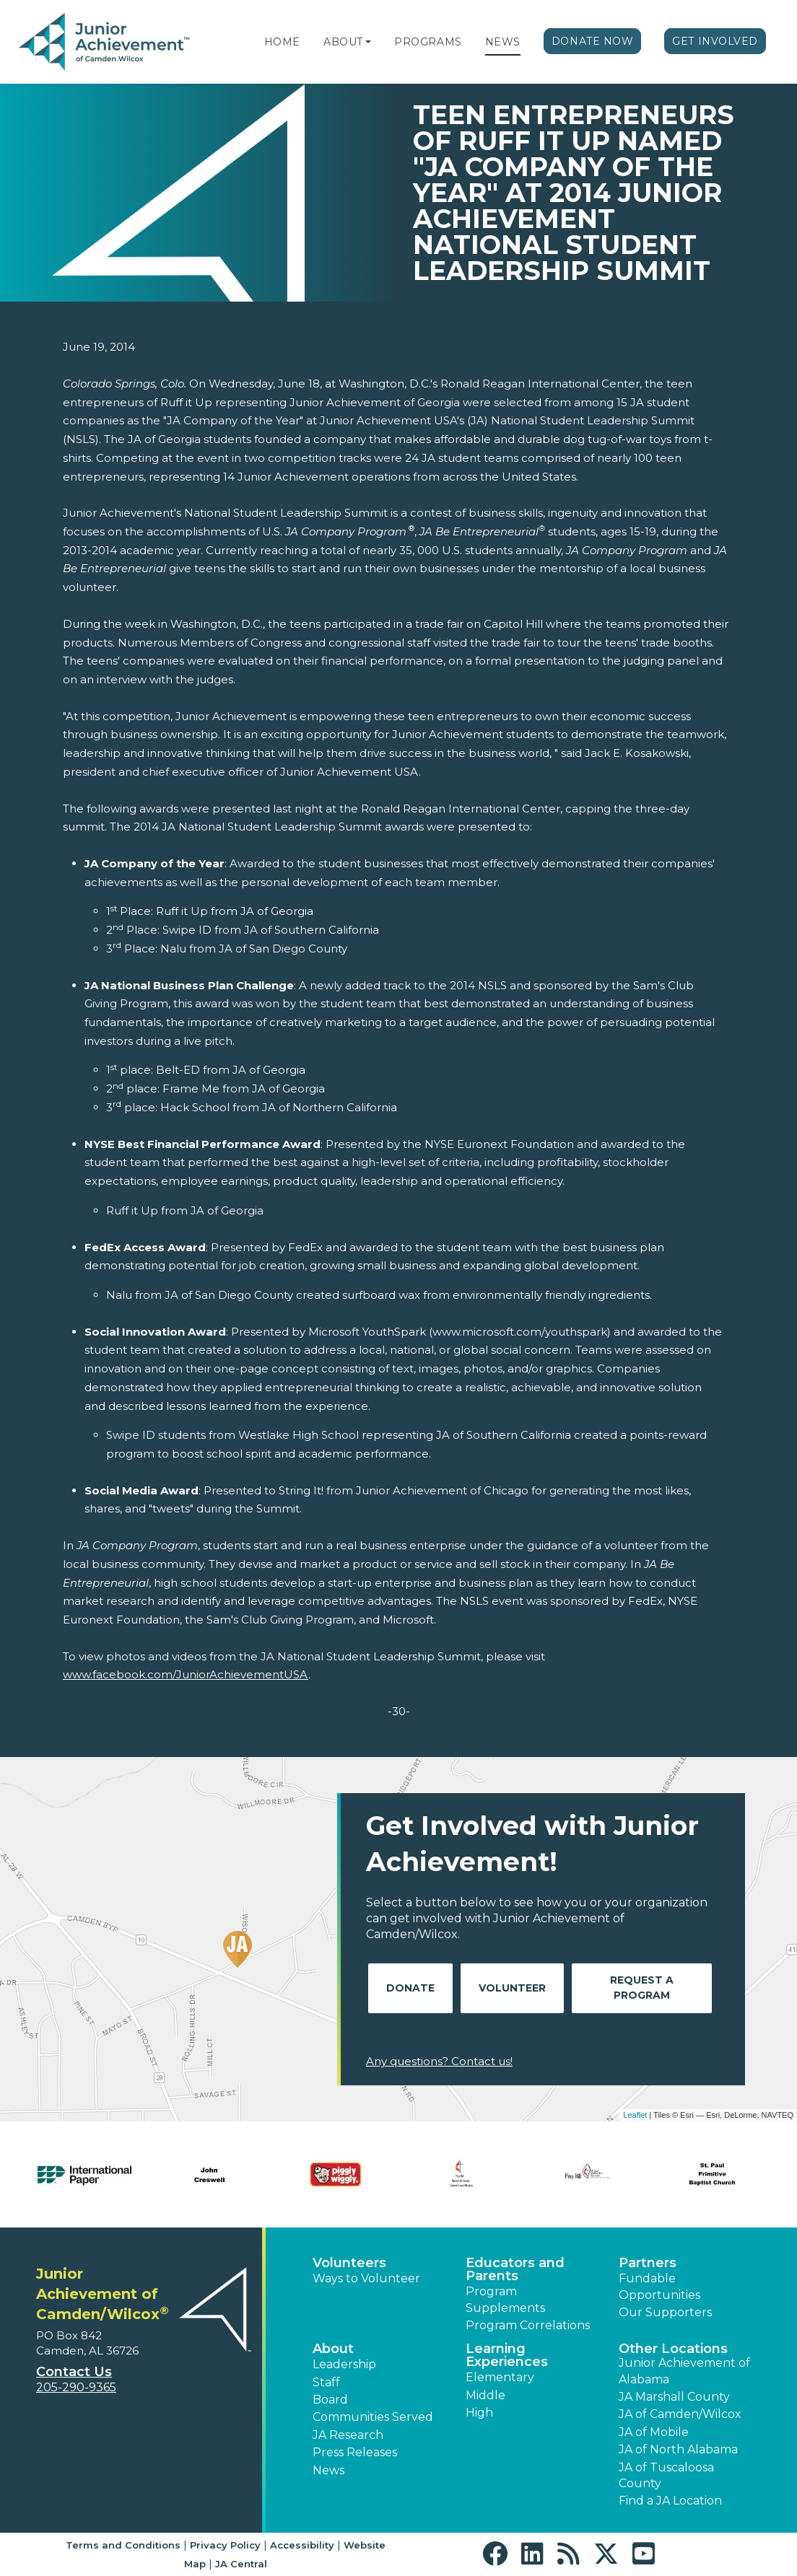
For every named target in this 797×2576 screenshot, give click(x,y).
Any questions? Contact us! (439, 2061)
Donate (410, 1987)
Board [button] (330, 2399)
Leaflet (635, 2115)
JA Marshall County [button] (674, 2397)
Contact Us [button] (74, 2371)
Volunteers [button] (349, 2262)
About (343, 41)
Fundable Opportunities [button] (659, 2286)
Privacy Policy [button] (225, 2545)
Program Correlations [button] (528, 2325)
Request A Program (642, 1987)
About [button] (333, 2348)
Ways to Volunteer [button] (366, 2278)
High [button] (479, 2412)
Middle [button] (485, 2395)
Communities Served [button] (373, 2417)
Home (282, 41)
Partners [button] (647, 2262)
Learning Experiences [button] (507, 2355)
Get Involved (715, 41)
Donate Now (593, 41)
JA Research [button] (348, 2435)
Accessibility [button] (302, 2545)
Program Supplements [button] (505, 2299)
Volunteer (512, 1987)
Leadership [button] (344, 2364)
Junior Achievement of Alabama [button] (684, 2371)
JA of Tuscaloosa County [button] (666, 2475)
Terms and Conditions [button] (123, 2545)
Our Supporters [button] (665, 2312)
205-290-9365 (76, 2387)
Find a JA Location (670, 2500)
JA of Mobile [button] (654, 2432)
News (503, 41)
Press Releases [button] (355, 2452)
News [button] (328, 2470)
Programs (427, 41)
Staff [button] (326, 2382)
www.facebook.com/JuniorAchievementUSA (185, 1674)
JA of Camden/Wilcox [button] (680, 2414)
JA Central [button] (241, 2564)
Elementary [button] (500, 2377)
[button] (368, 41)
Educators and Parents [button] (515, 2269)
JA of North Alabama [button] (678, 2449)
